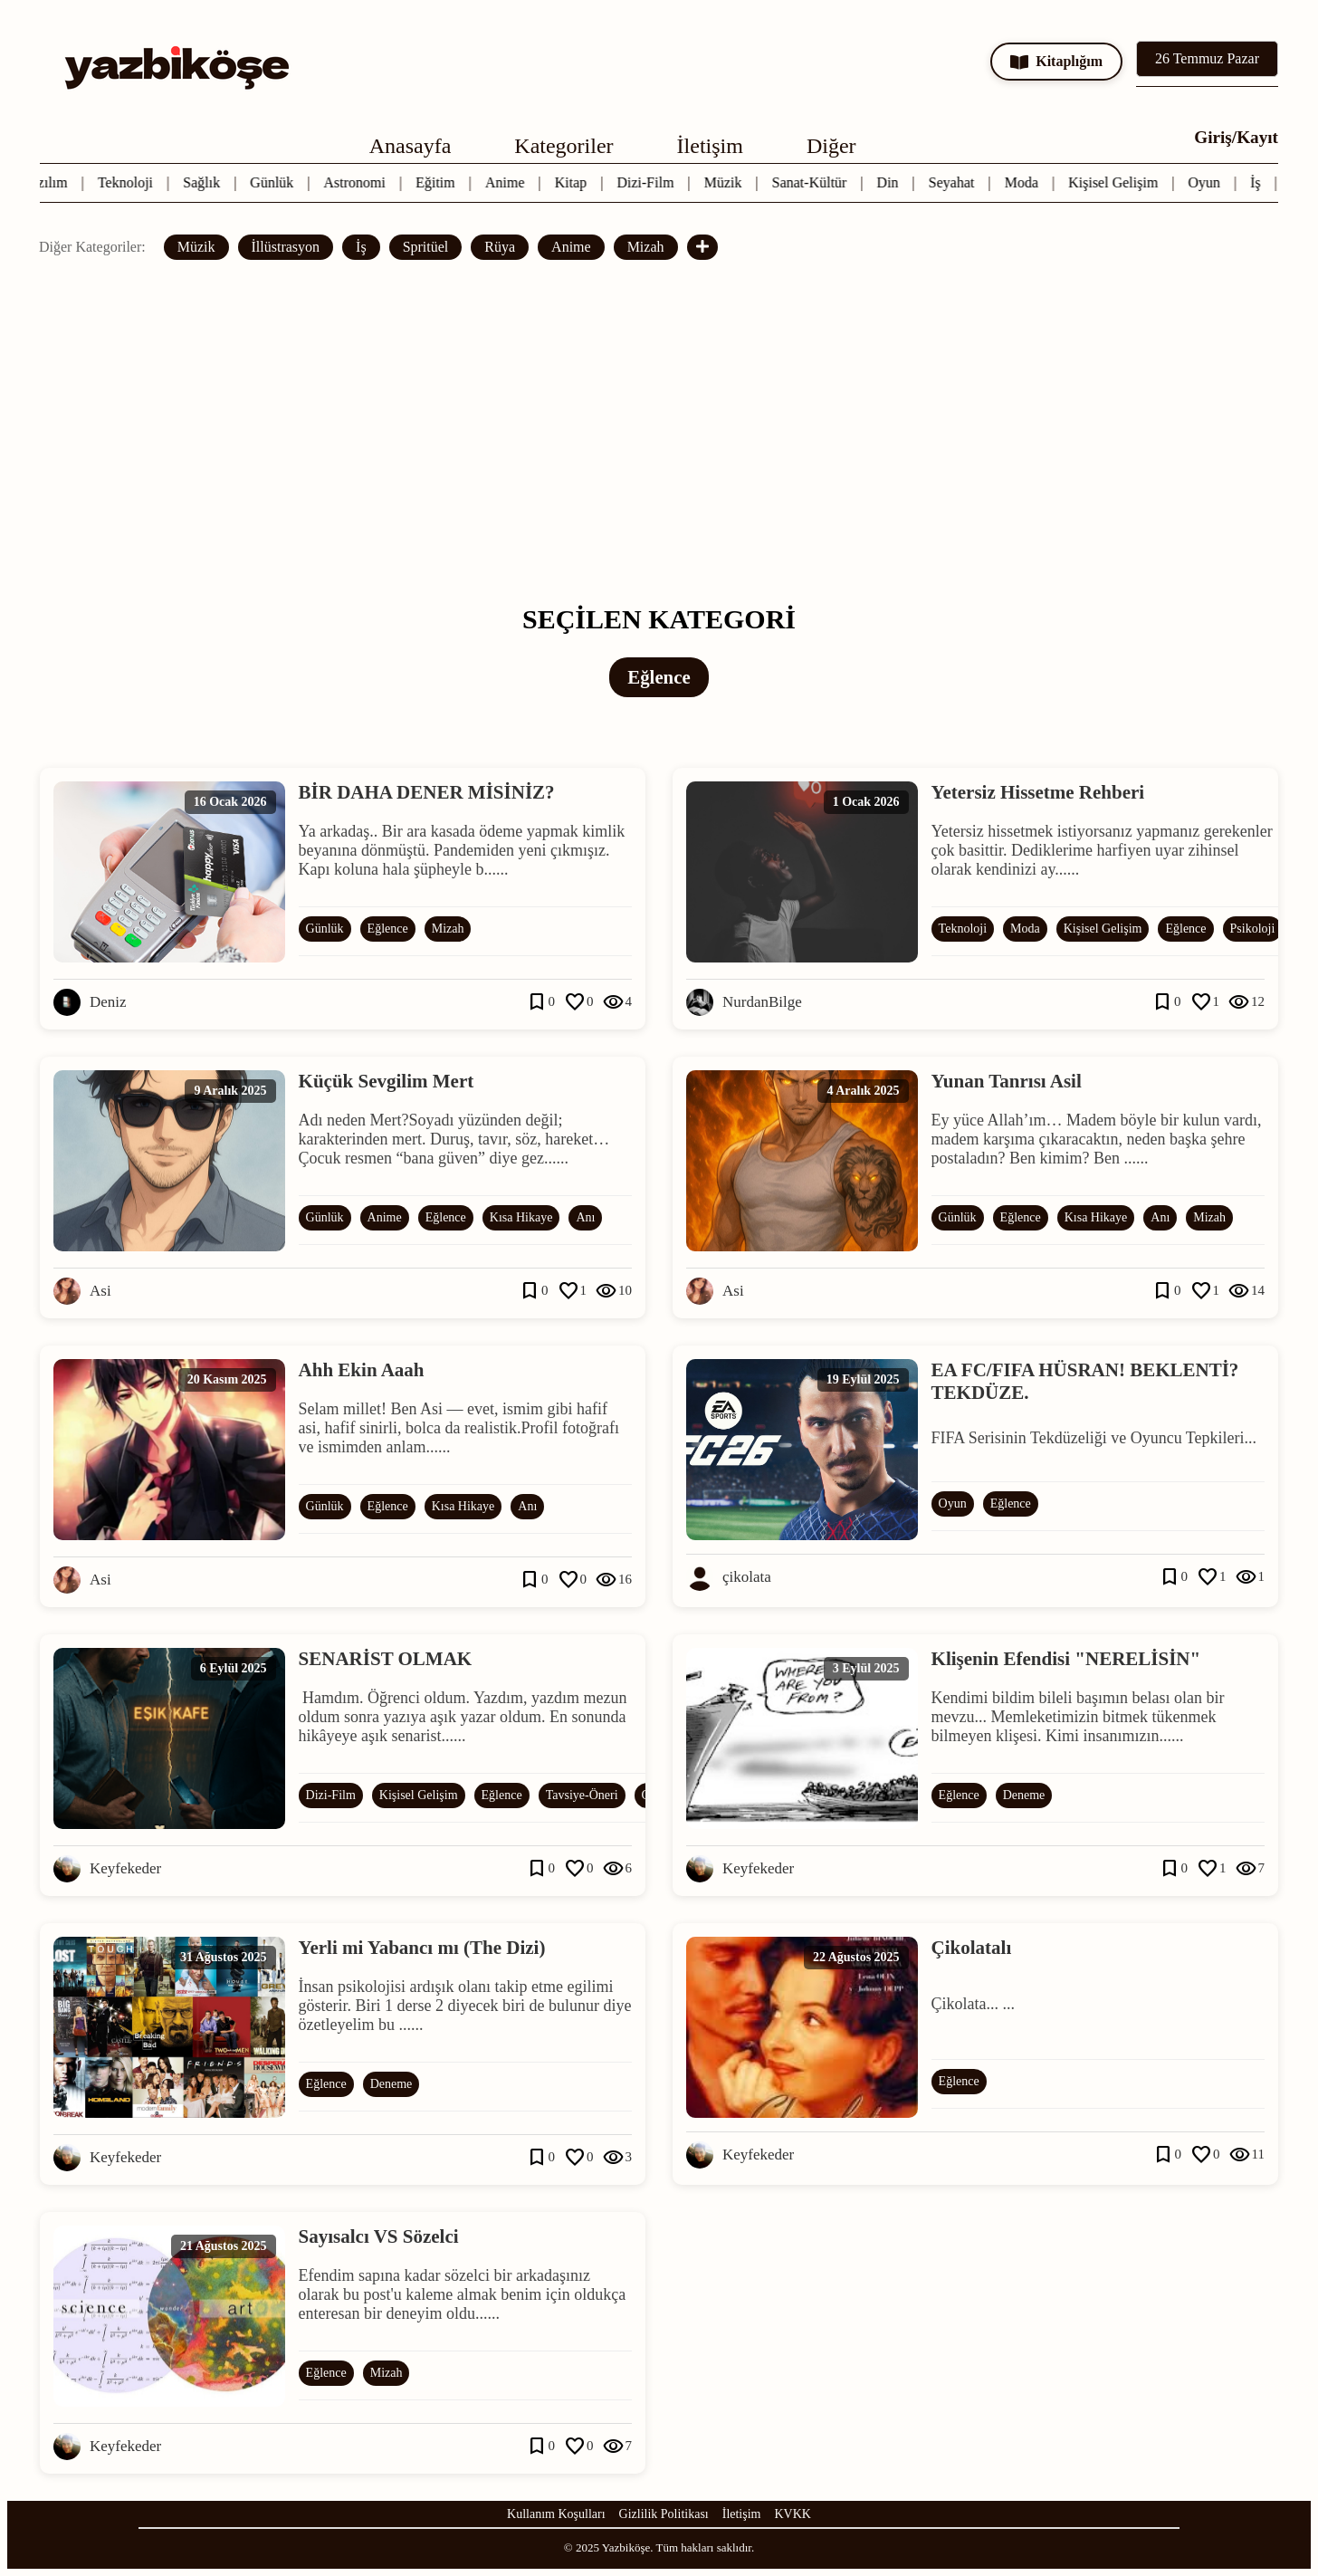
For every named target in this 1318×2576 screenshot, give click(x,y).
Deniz (108, 1001)
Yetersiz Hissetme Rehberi (1038, 792)
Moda (1025, 182)
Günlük (275, 182)
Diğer (831, 146)
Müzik (727, 182)
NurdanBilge (762, 1001)
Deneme (1024, 1795)
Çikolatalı (971, 1947)
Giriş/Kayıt (1236, 137)
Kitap (575, 182)
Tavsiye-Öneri (582, 1795)
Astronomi (358, 182)
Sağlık (205, 182)
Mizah (645, 246)
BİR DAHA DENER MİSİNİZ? (427, 792)
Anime (509, 182)
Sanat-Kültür (813, 182)
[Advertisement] (659, 432)
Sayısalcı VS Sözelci (379, 2236)
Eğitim (439, 182)
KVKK (793, 2514)
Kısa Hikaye (521, 1217)
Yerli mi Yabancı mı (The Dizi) (422, 1947)
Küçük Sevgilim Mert (386, 1081)
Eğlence (388, 928)
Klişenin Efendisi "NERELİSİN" (1066, 1659)
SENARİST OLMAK (386, 1659)
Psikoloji (1252, 928)
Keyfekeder (125, 1868)
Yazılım (49, 182)
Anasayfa (410, 146)
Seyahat (955, 182)
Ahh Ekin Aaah (362, 1370)
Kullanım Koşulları (556, 2514)
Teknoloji (129, 182)
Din (892, 182)
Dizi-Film (649, 182)
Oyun (1208, 182)
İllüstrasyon (286, 246)
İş (1259, 182)
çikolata (746, 1576)
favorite (575, 1002)
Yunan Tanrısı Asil (1006, 1081)
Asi (100, 1290)
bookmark (537, 1002)
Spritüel (426, 246)
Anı (585, 1217)
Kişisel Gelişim (1116, 182)
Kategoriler (563, 146)
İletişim (710, 146)
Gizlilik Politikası (664, 2514)
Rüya (499, 246)
